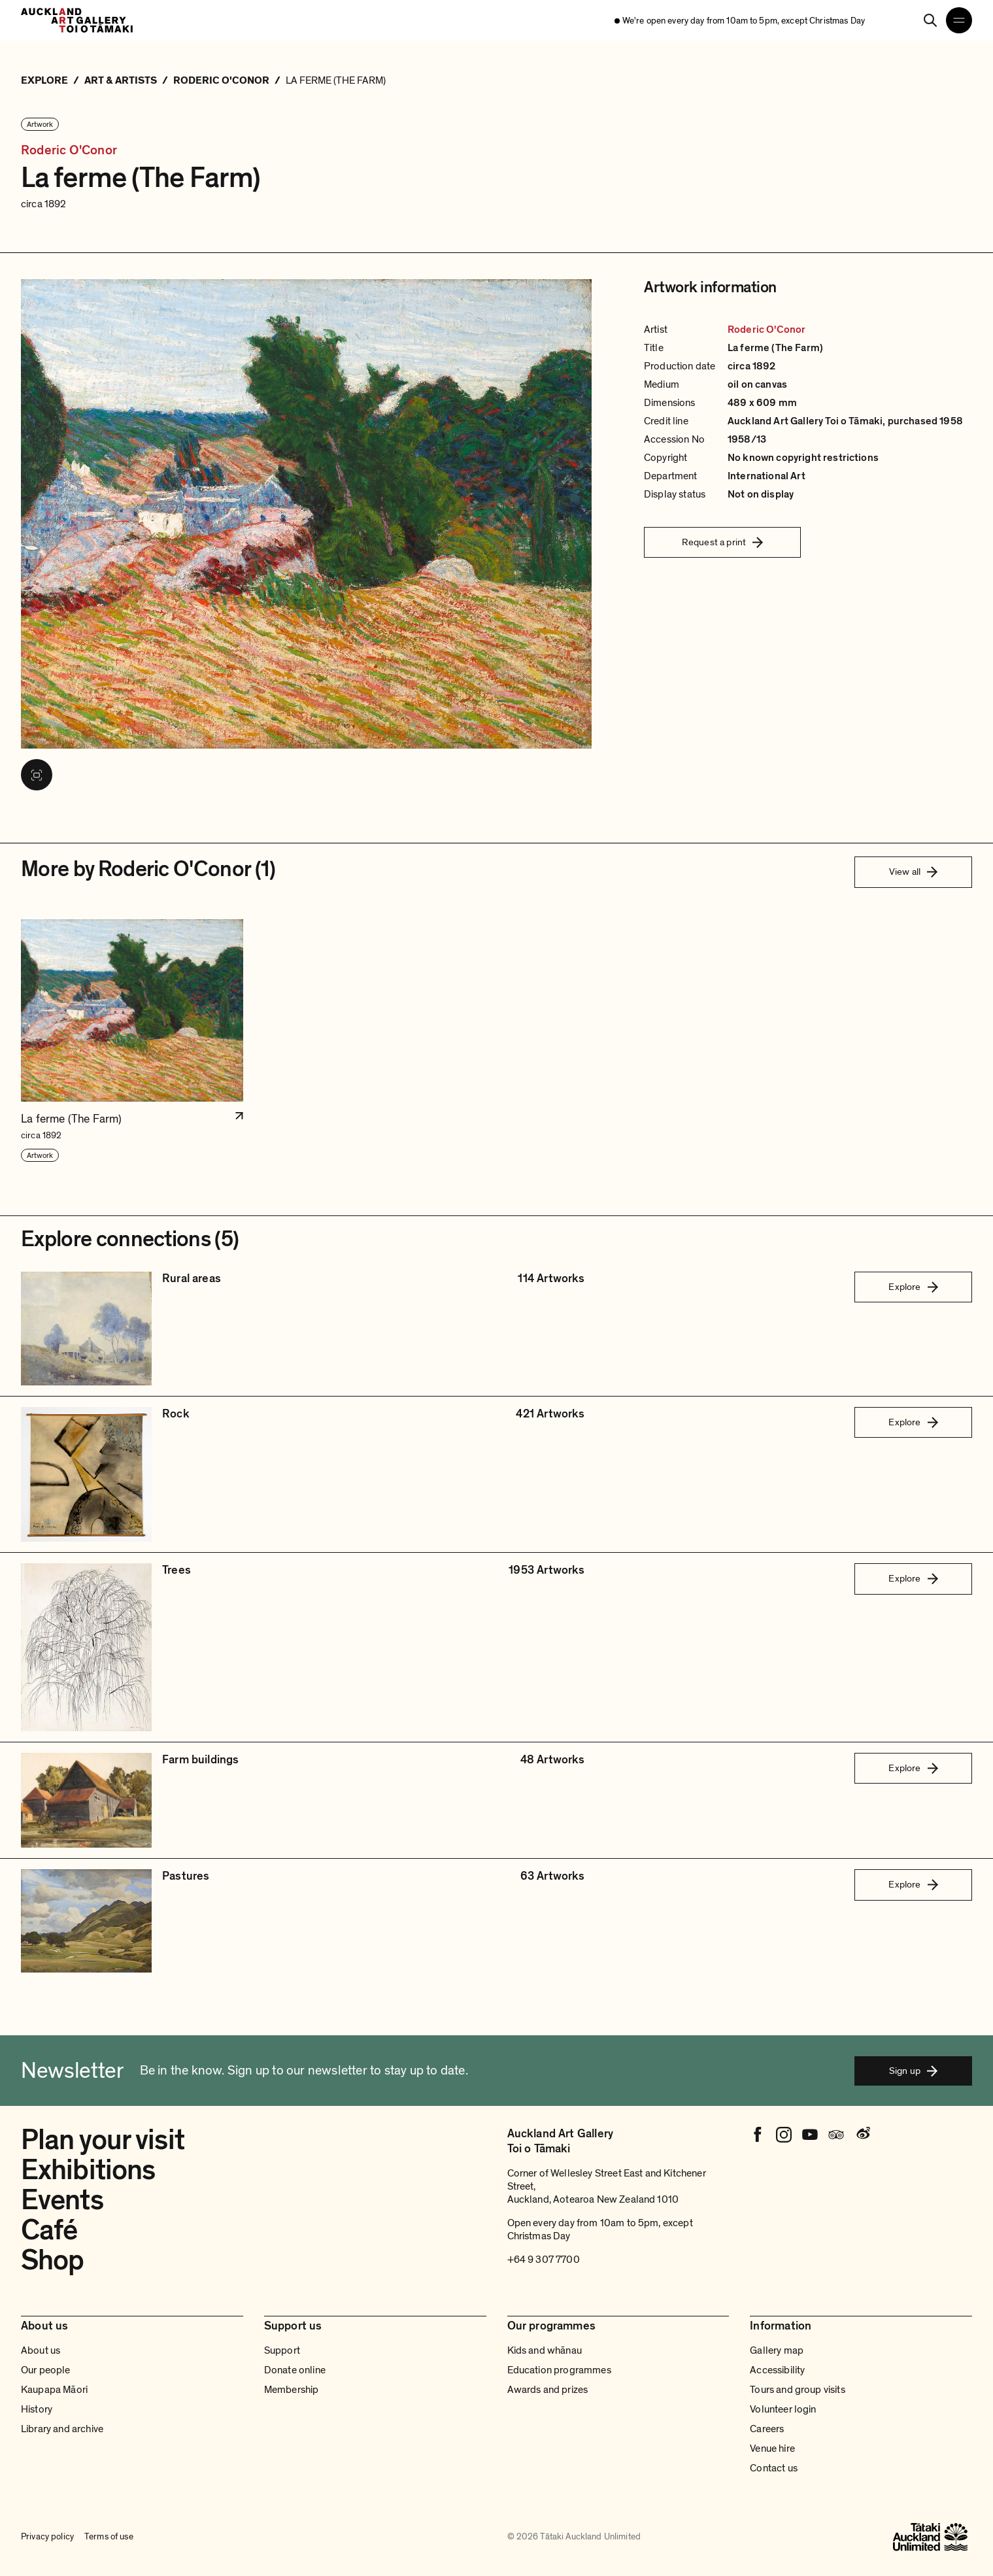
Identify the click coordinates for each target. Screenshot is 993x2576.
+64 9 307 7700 (543, 2259)
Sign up (913, 2070)
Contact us (774, 2468)
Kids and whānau (544, 2350)
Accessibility (777, 2370)
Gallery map (776, 2350)
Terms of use (108, 2536)
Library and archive (62, 2429)
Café (49, 2230)
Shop (52, 2260)
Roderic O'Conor (69, 151)
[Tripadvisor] (836, 2135)
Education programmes (559, 2370)
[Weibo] (862, 2135)
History (36, 2409)
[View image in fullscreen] (36, 774)
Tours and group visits (797, 2389)
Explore (912, 1286)
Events (62, 2200)
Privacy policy (47, 2536)
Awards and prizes (547, 2389)
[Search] (930, 20)
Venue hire (772, 2448)
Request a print (722, 542)
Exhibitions (88, 2170)
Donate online (295, 2370)
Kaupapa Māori (54, 2389)
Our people (46, 2370)
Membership (291, 2389)
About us (40, 2350)
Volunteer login (783, 2409)
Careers (767, 2429)
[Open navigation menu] (959, 20)
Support (282, 2350)
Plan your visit (102, 2140)
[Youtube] (810, 2135)
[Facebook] (758, 2135)
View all (913, 871)
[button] (132, 1041)
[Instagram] (784, 2135)
